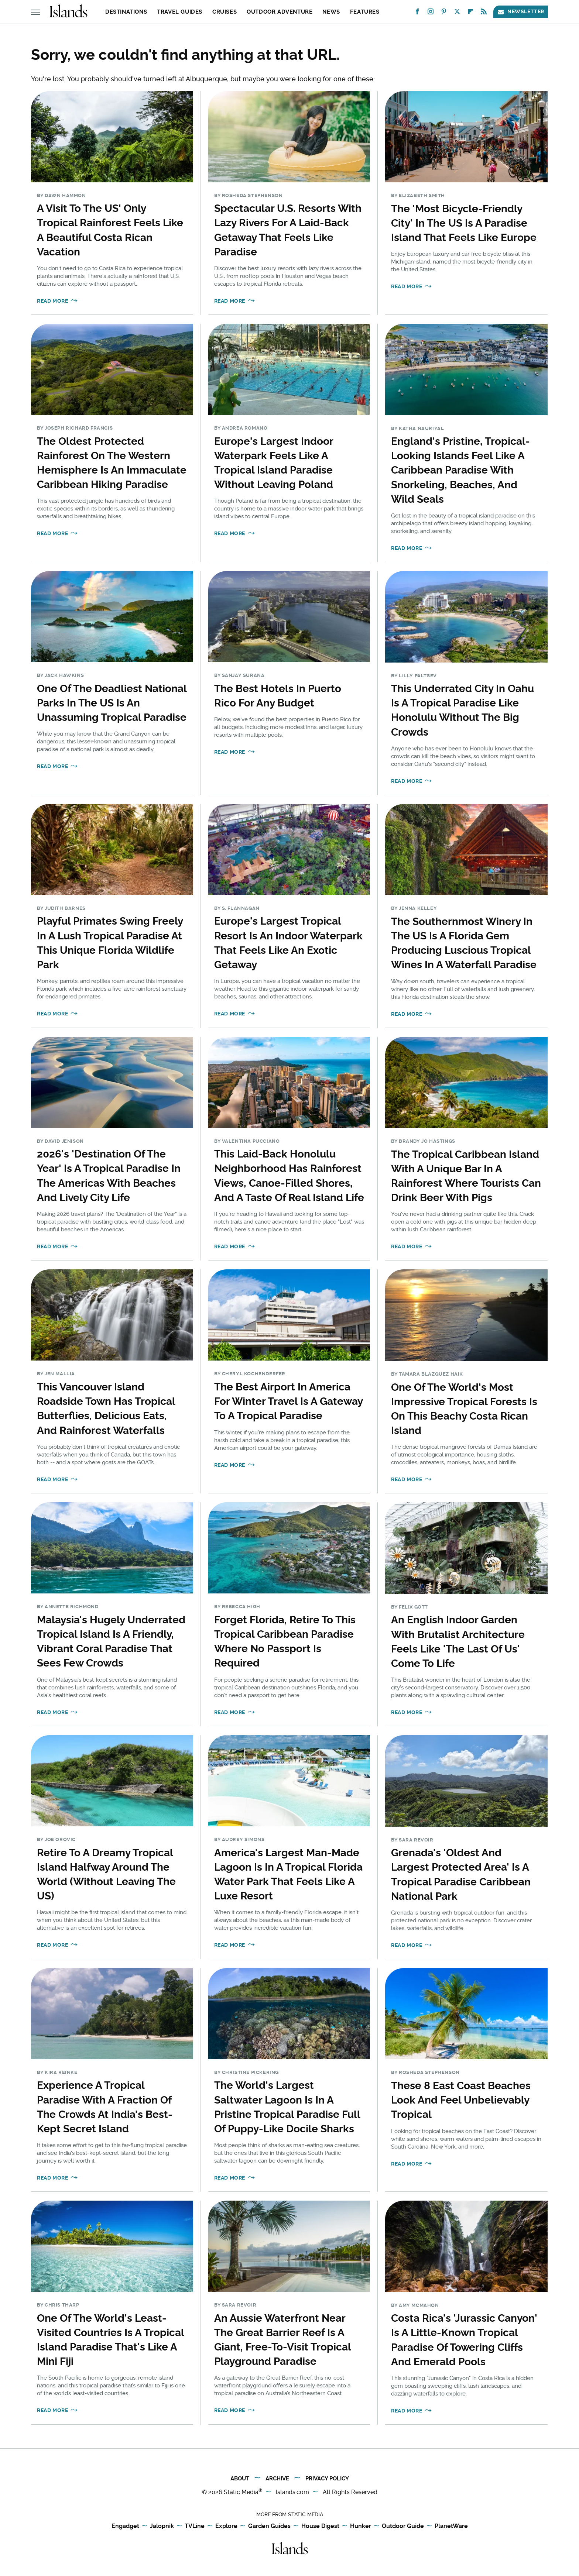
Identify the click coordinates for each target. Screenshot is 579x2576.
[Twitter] (457, 13)
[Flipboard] (470, 13)
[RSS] (483, 13)
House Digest (320, 2526)
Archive (277, 2478)
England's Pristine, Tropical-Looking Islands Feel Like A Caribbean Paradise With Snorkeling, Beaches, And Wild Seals (460, 470)
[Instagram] (430, 13)
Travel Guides (179, 11)
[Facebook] (417, 13)
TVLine (195, 2526)
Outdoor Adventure (279, 11)
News (331, 11)
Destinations (126, 11)
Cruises (224, 11)
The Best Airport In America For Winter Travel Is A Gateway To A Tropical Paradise (288, 1401)
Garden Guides (269, 2526)
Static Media (241, 2492)
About (239, 2478)
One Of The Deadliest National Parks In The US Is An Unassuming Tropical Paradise (111, 702)
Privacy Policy (327, 2478)
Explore (226, 2526)
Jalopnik (162, 2526)
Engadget (125, 2526)
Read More (52, 301)
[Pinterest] (444, 13)
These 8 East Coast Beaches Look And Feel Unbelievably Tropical (461, 2100)
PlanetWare (451, 2526)
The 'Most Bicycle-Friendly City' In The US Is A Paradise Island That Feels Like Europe (464, 223)
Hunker (360, 2526)
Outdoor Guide (403, 2526)
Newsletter (520, 11)
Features (365, 11)
